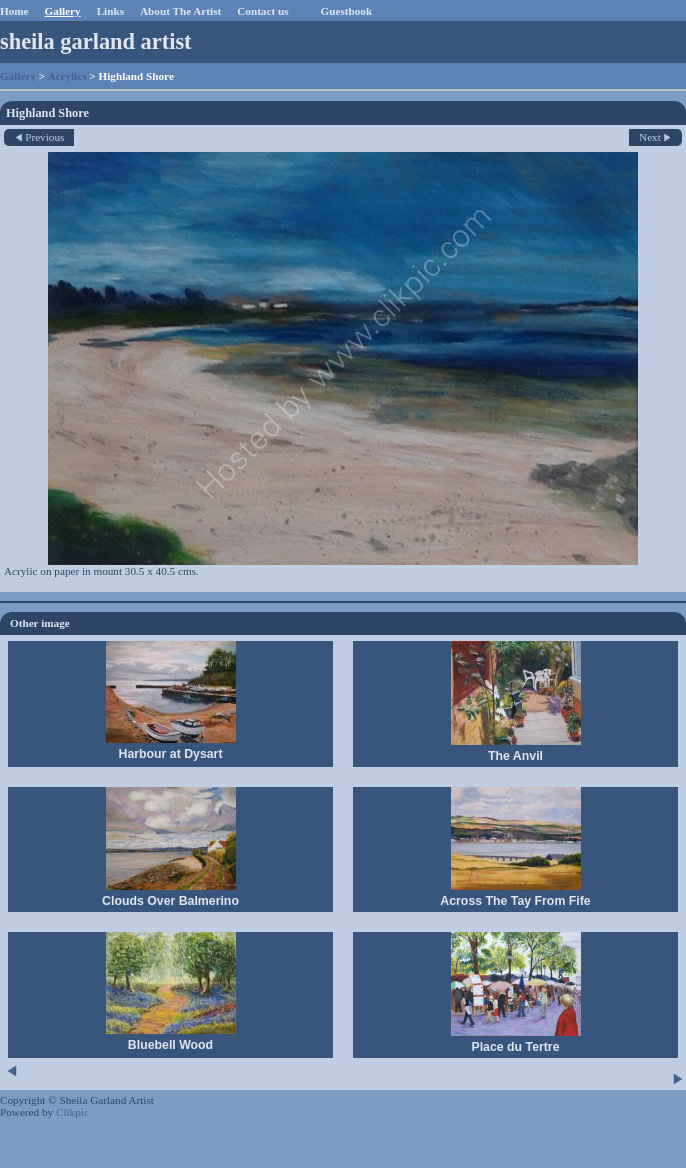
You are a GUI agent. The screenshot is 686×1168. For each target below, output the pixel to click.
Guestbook (347, 11)
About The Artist (180, 11)
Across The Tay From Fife (515, 901)
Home (14, 11)
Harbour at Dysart (170, 754)
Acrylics (66, 76)
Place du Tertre (515, 1047)
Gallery (63, 11)
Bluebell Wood (170, 1045)
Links (110, 11)
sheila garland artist (96, 41)
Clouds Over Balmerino (170, 901)
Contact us (262, 11)
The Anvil (515, 756)
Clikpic (72, 1112)
